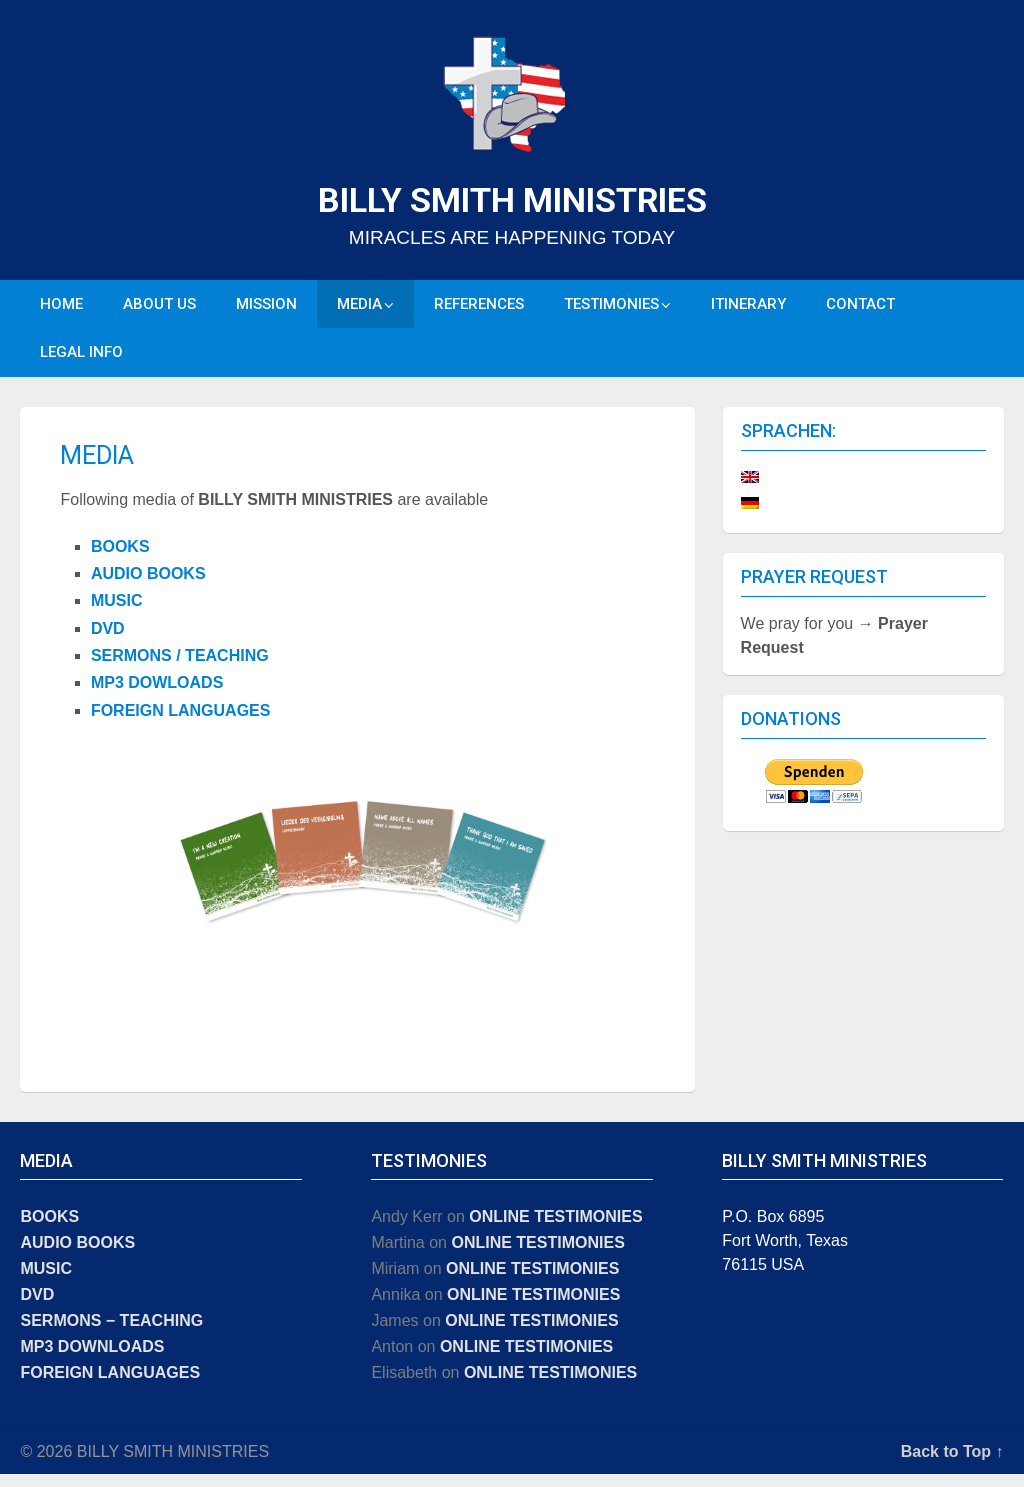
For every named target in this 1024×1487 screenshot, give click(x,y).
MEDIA (359, 307)
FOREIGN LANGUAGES (181, 723)
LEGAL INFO (81, 362)
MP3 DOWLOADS (157, 696)
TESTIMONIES (611, 307)
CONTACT (860, 307)
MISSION (266, 307)
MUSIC (117, 614)
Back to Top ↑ (952, 1464)
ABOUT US (159, 307)
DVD (108, 641)
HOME (61, 307)
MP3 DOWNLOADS (92, 1359)
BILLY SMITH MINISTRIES (512, 200)
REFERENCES (479, 307)
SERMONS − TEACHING (111, 1333)
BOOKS (120, 559)
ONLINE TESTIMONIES (555, 1229)
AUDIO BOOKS (148, 586)
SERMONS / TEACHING (180, 668)
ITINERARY (748, 307)
